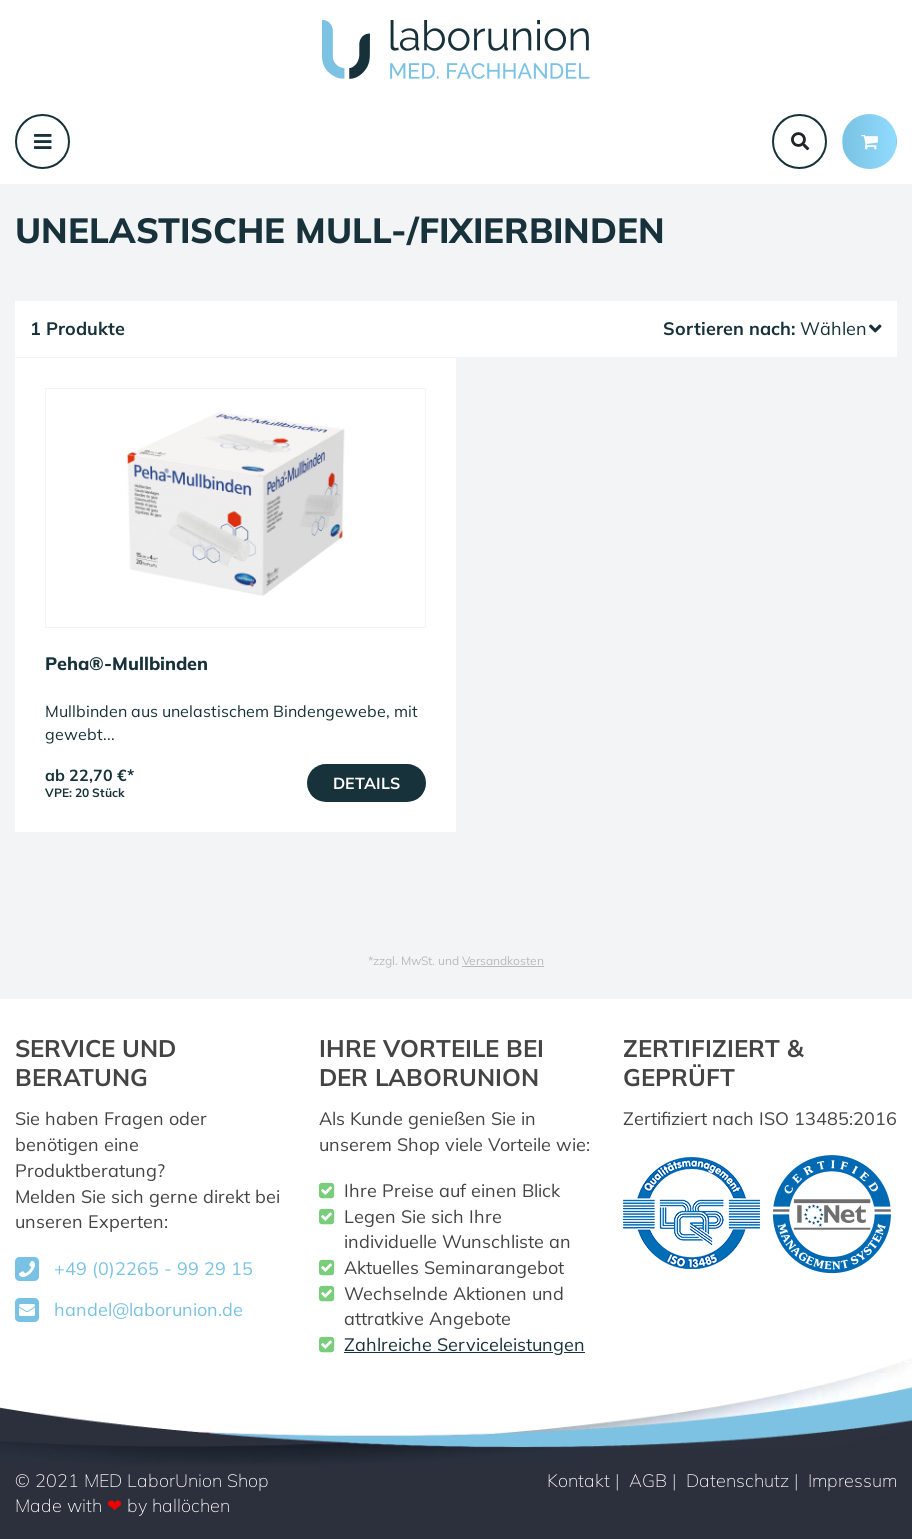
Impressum (852, 1480)
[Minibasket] (869, 141)
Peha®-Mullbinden (126, 663)
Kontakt (578, 1480)
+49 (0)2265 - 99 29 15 (153, 1268)
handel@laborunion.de (148, 1309)
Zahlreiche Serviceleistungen (464, 1344)
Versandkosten (503, 960)
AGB (648, 1480)
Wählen (841, 328)
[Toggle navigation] (42, 141)
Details (366, 783)
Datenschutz (737, 1480)
